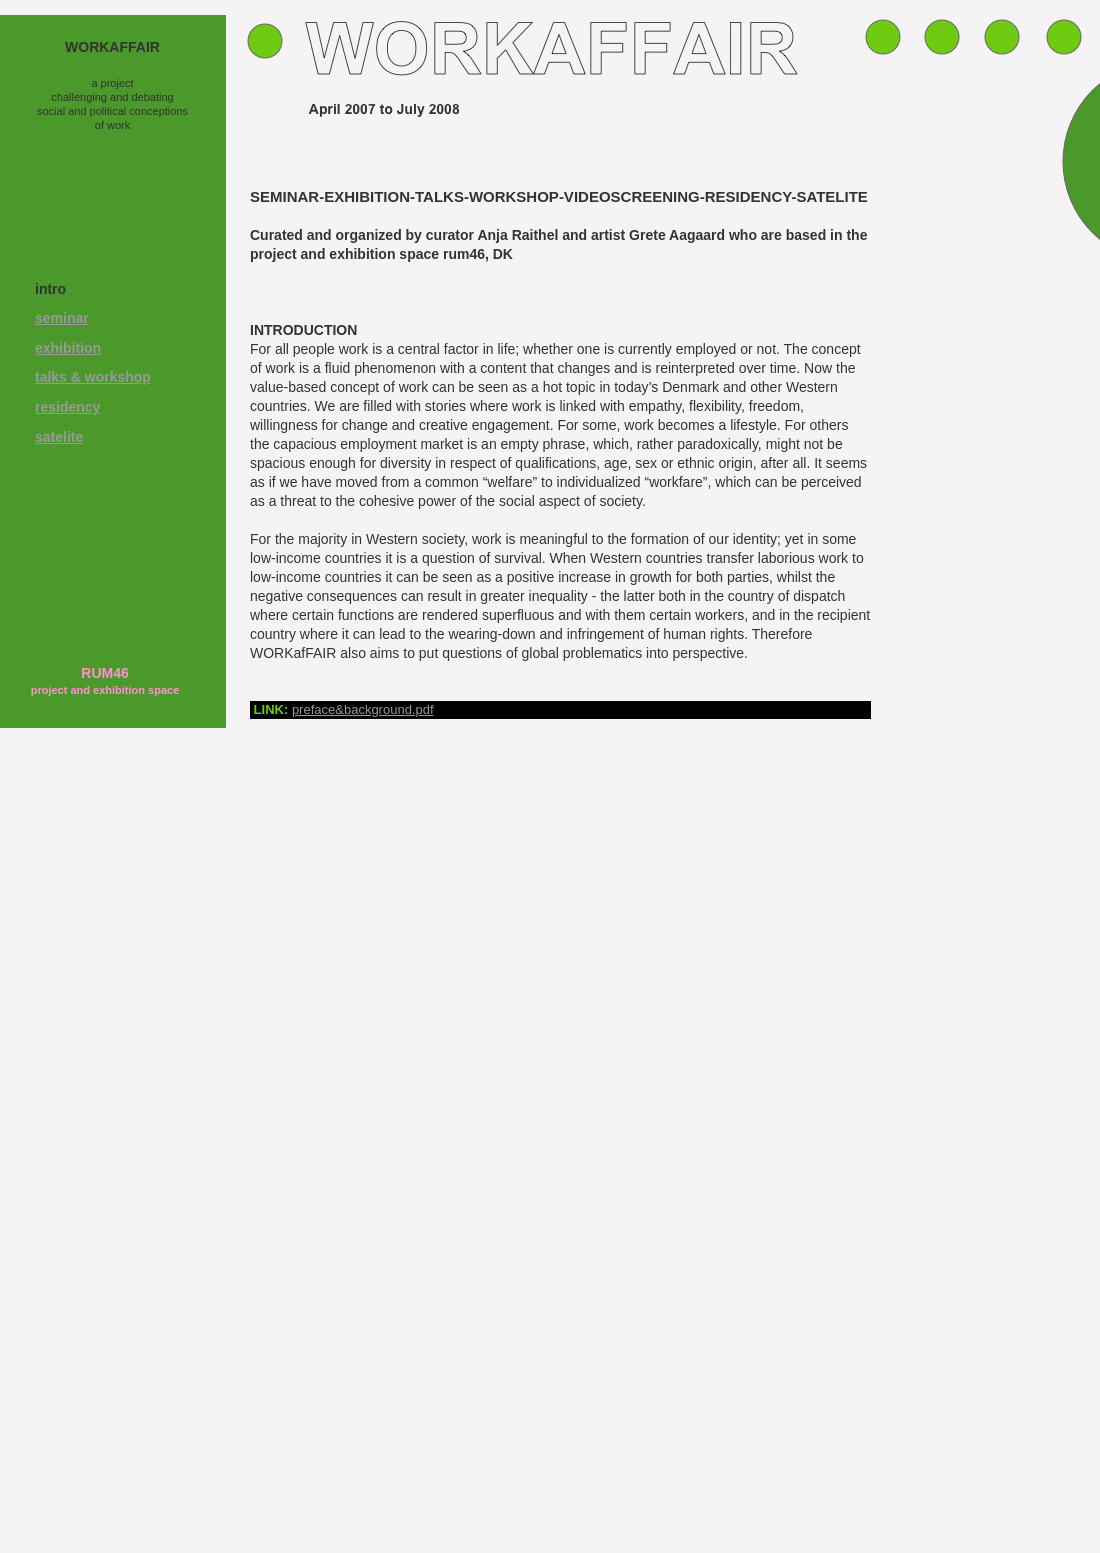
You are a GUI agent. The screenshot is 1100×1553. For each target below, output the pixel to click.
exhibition (68, 348)
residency (67, 407)
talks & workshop (93, 377)
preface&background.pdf (363, 709)
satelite (59, 437)
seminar (62, 318)
